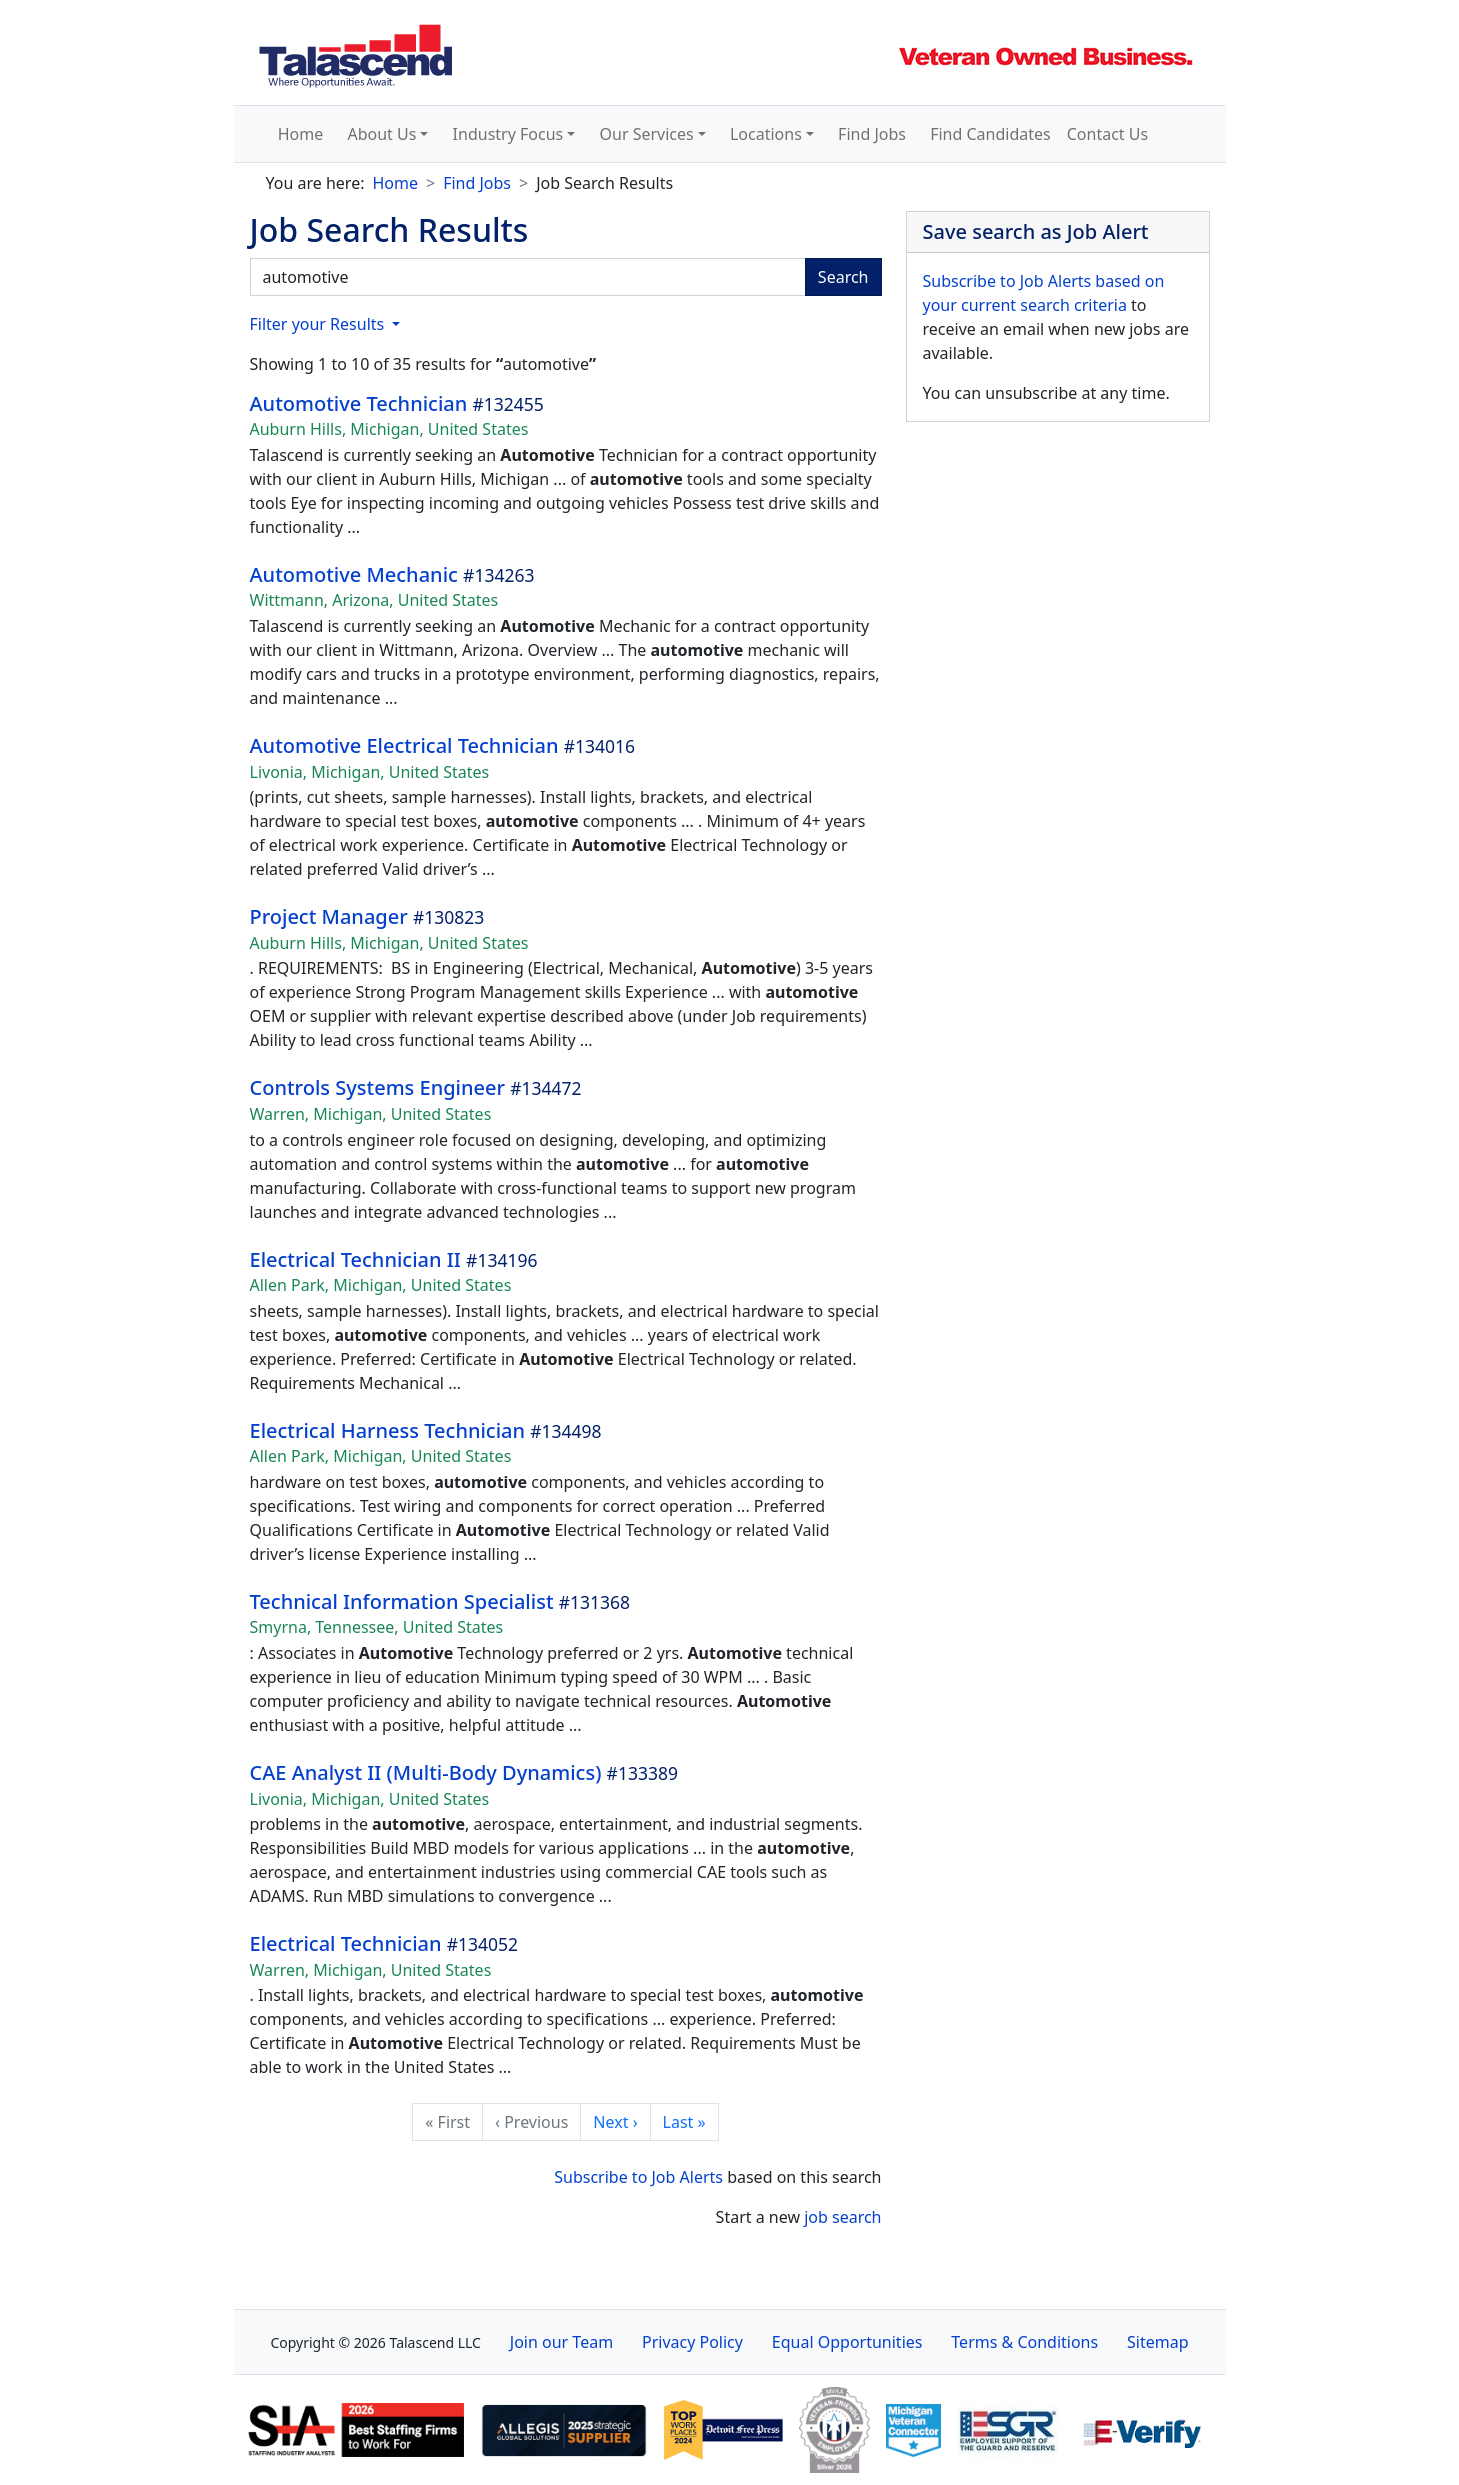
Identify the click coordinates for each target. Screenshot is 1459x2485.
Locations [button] (766, 134)
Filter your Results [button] (319, 324)
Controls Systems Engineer (377, 1087)
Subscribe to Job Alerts (638, 2177)
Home (301, 134)
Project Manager (329, 916)
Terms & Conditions (1024, 2342)
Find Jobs (872, 134)
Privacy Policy (692, 2342)
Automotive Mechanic (354, 574)
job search (842, 2217)
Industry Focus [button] (508, 134)
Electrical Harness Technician (388, 1430)
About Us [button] (381, 134)
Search (843, 277)
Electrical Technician (346, 1943)
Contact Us (1107, 134)
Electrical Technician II (355, 1259)
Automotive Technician (359, 403)
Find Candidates (990, 134)
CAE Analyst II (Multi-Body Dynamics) (426, 1772)
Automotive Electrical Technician (407, 745)
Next (615, 2122)
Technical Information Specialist (402, 1601)
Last (684, 2122)
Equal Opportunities (847, 2342)
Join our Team (561, 2342)
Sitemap (1158, 2342)
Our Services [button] (647, 134)
